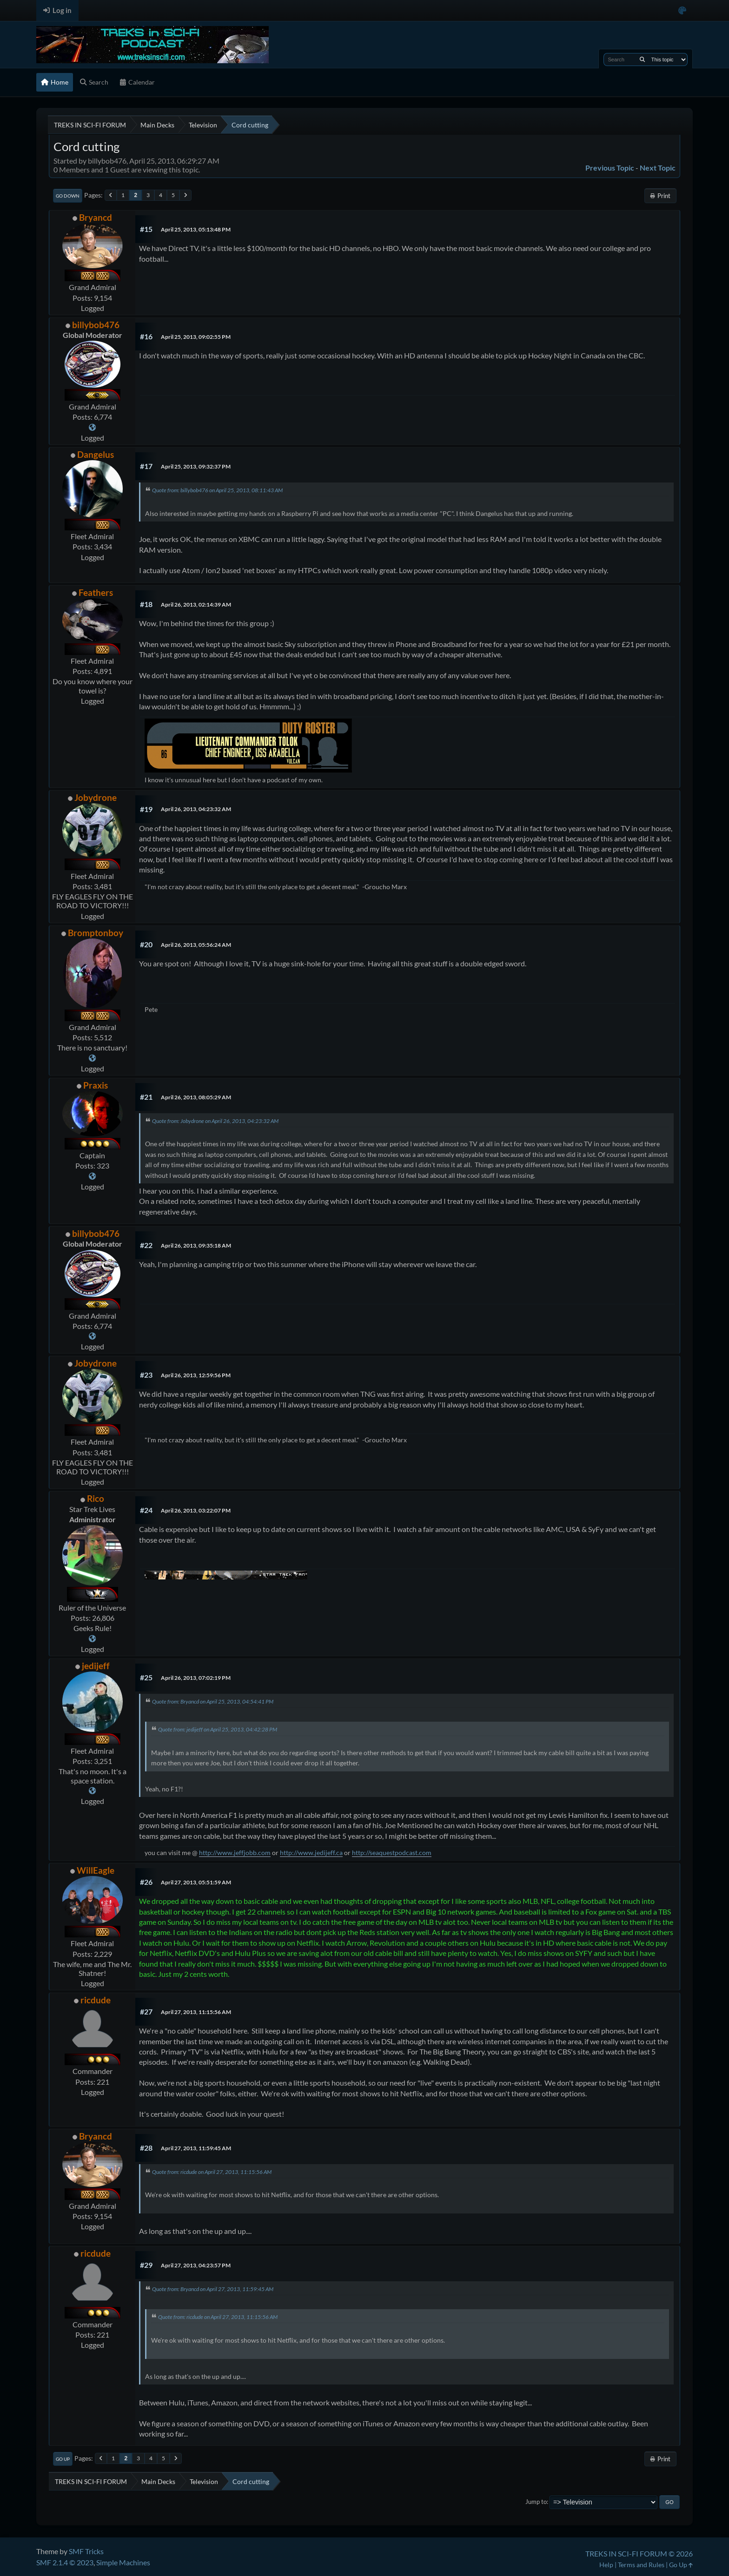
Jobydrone (95, 797)
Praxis (95, 1085)
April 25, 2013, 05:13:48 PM (196, 229)
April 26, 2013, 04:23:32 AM (196, 809)
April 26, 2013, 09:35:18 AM (196, 1245)
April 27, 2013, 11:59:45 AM (196, 2148)
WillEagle (95, 1870)
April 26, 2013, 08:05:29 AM (196, 1097)
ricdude (95, 2000)
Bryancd (95, 217)
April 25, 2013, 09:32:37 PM (196, 466)
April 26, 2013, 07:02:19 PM (196, 1678)
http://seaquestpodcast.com (391, 1852)
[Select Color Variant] (682, 10)
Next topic (658, 167)
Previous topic (609, 167)
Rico (95, 1498)
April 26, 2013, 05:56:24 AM (196, 945)
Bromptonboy (95, 932)
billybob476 (95, 324)
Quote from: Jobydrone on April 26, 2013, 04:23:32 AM (215, 1120)
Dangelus (95, 454)
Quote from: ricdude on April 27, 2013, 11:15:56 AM (212, 2171)
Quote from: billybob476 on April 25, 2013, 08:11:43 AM (217, 490)
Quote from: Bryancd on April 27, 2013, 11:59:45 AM (212, 2288)
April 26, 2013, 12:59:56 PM (196, 1375)
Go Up (63, 2459)
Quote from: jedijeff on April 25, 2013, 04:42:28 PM (217, 1729)
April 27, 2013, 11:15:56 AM (196, 2012)
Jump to (536, 2501)
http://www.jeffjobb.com (235, 1852)
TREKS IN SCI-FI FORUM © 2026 (639, 2553)
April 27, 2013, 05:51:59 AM (196, 1882)
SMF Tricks (86, 2551)
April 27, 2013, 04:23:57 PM (196, 2265)
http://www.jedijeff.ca (311, 1852)
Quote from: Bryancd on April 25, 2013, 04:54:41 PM (212, 1701)
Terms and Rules (641, 2565)
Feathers (96, 592)
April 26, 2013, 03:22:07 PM (196, 1510)
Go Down (68, 195)
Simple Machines (123, 2562)
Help (606, 2565)
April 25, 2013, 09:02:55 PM (196, 337)
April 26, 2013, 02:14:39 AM (196, 604)
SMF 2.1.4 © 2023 (64, 2562)
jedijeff (96, 1665)
